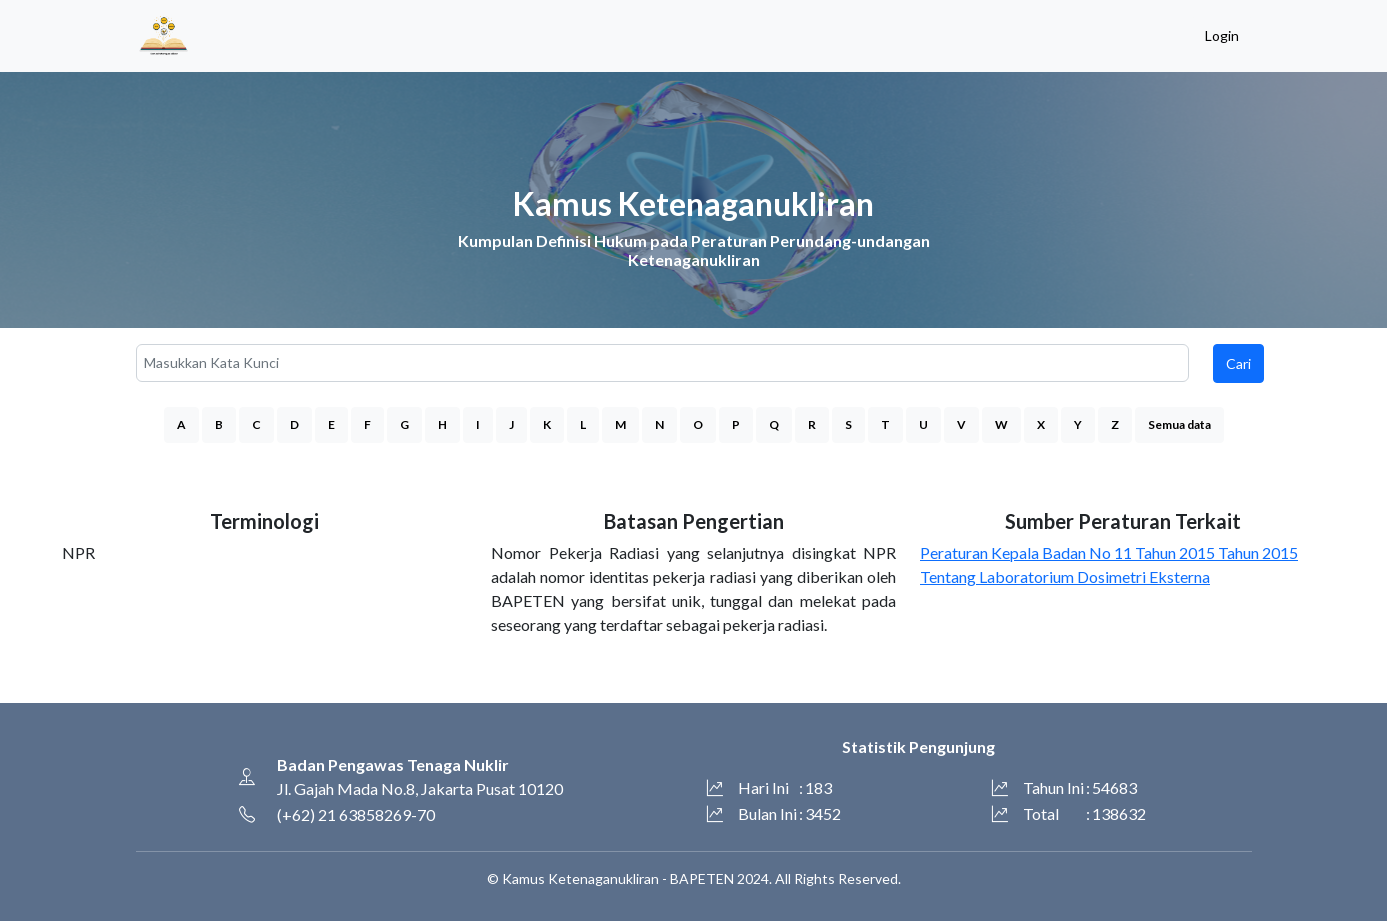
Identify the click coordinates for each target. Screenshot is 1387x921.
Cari (1238, 363)
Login (1222, 35)
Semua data (1179, 424)
